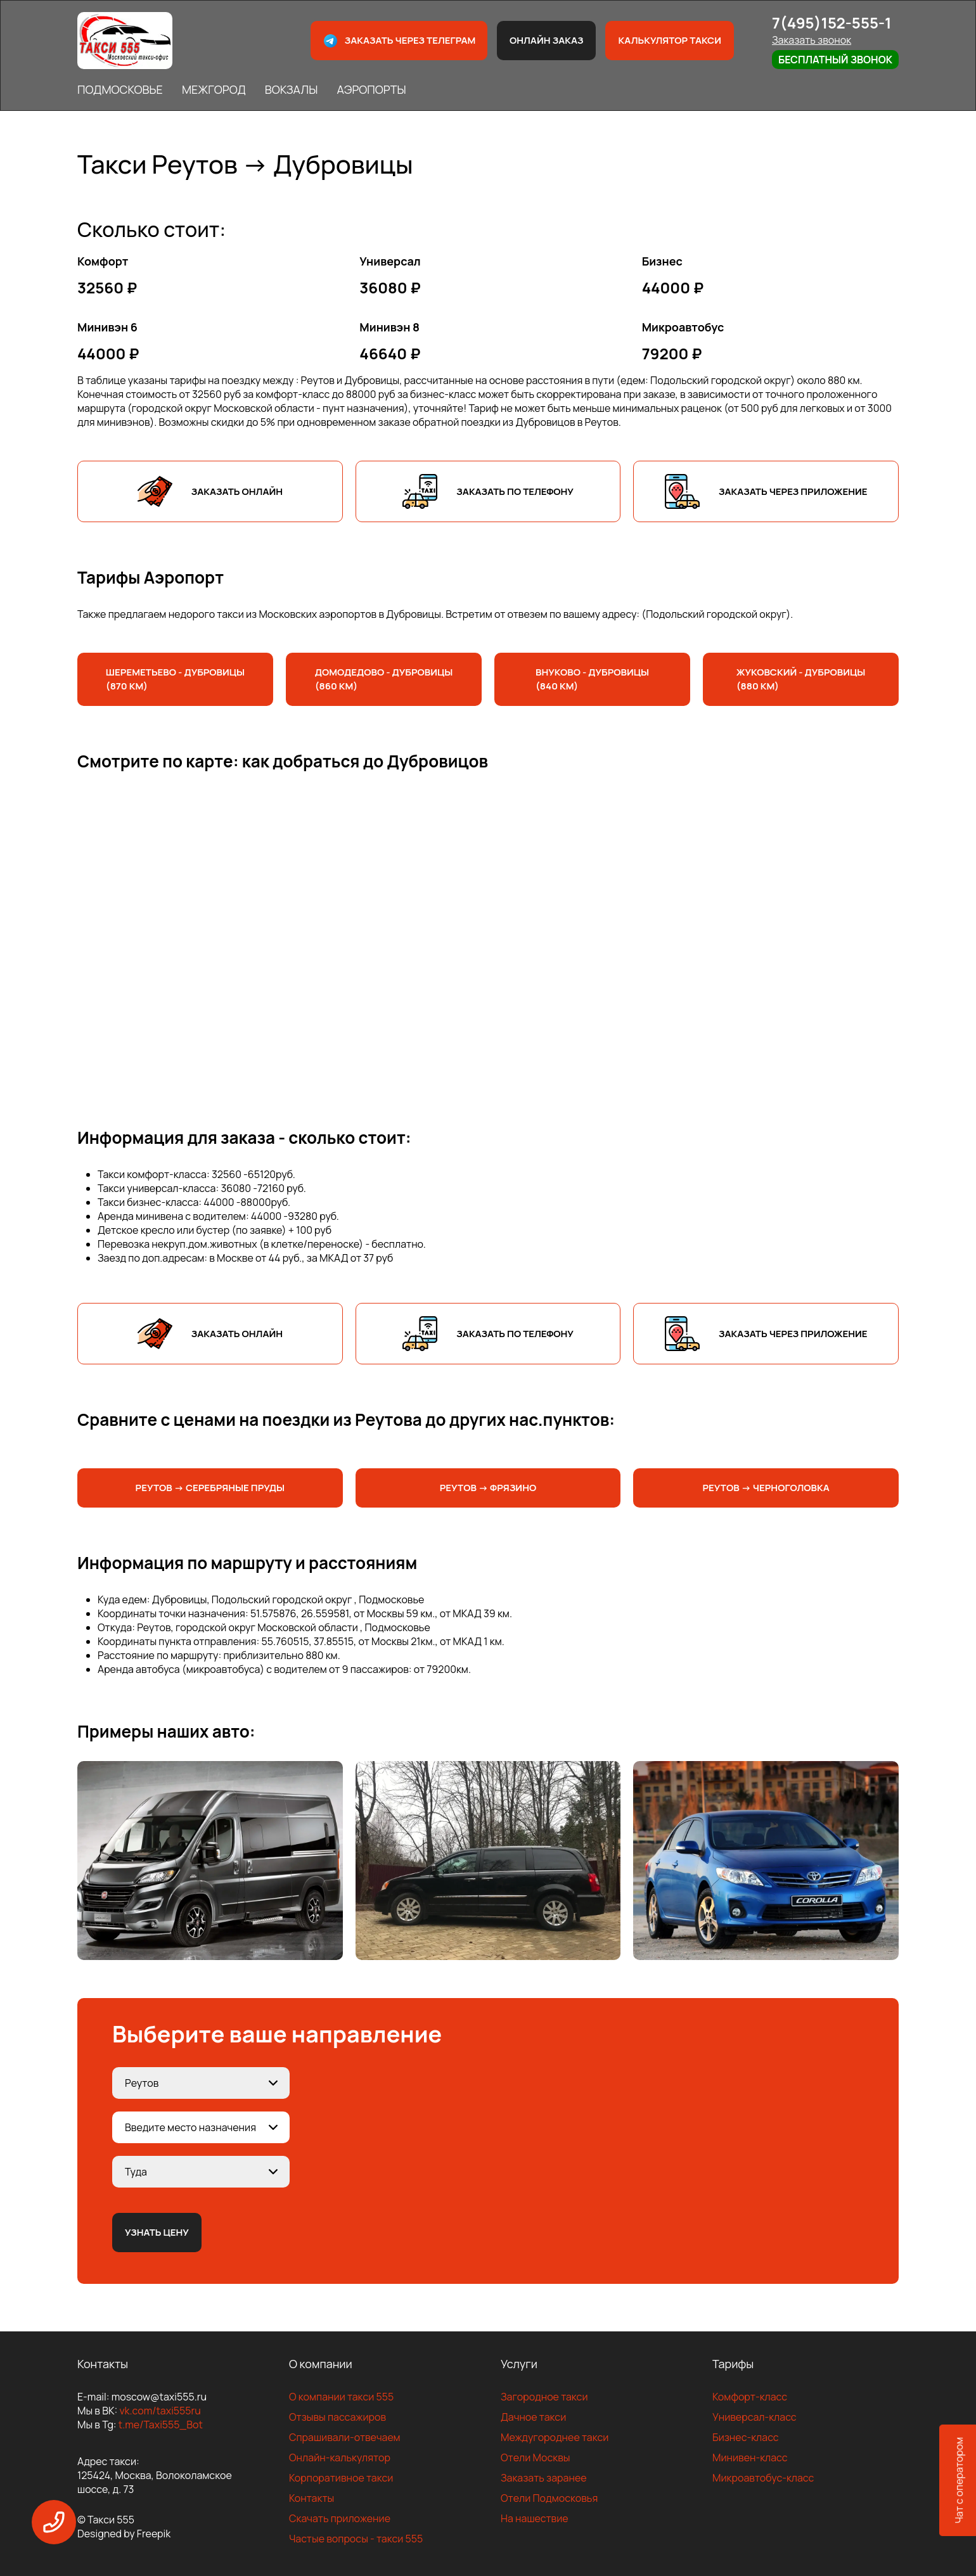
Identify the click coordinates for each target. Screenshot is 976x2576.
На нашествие (534, 2518)
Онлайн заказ (547, 40)
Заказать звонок (811, 40)
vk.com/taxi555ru (159, 2411)
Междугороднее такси (554, 2437)
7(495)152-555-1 (832, 22)
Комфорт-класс (749, 2397)
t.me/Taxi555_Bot (161, 2425)
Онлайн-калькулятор (339, 2457)
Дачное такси (533, 2417)
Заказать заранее (544, 2478)
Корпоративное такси (341, 2478)
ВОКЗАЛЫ (291, 89)
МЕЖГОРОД (214, 89)
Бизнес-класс (745, 2437)
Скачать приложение (339, 2518)
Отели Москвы (535, 2457)
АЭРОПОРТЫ (371, 89)
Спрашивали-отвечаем (345, 2437)
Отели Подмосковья (549, 2498)
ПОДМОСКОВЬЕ (120, 89)
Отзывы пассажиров (337, 2417)
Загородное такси (544, 2397)
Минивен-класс (750, 2457)
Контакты (311, 2498)
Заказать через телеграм (399, 41)
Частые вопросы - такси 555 (356, 2539)
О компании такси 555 (341, 2397)
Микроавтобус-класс (763, 2478)
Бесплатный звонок (835, 60)
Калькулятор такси (669, 40)
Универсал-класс (754, 2417)
